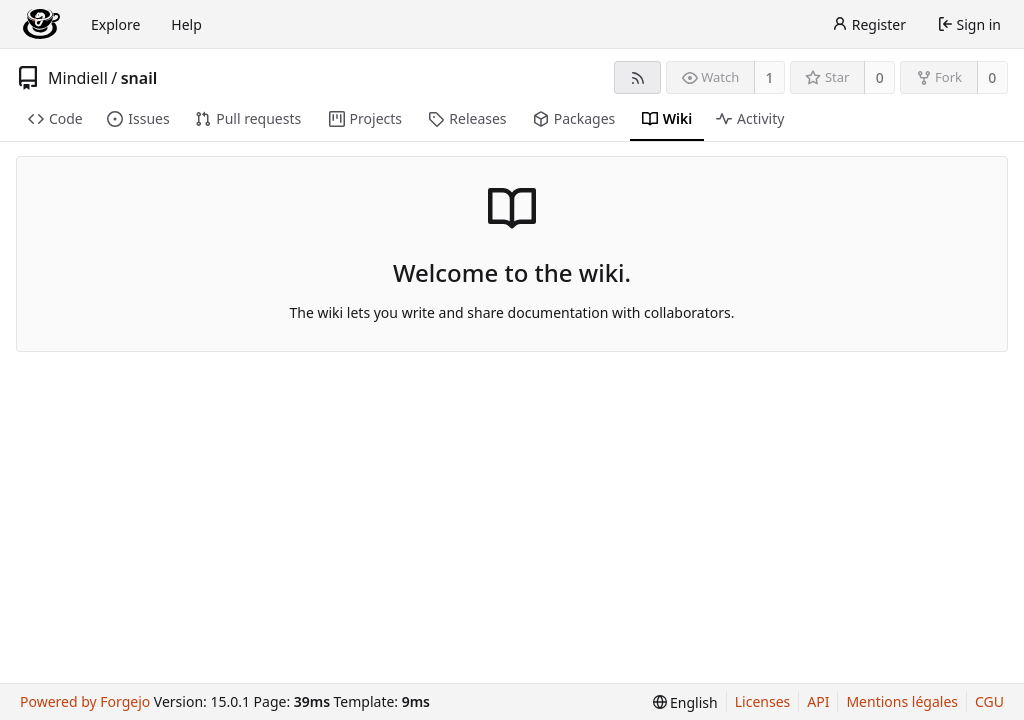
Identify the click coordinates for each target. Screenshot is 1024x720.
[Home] (41, 24)
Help (186, 24)
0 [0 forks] (992, 77)
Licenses (763, 701)
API (818, 701)
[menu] (685, 702)
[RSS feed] (637, 77)
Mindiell (78, 78)
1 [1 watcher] (770, 77)
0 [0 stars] (880, 77)
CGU (989, 701)
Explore (115, 24)
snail (139, 78)
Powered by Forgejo (85, 701)
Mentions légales (902, 701)
